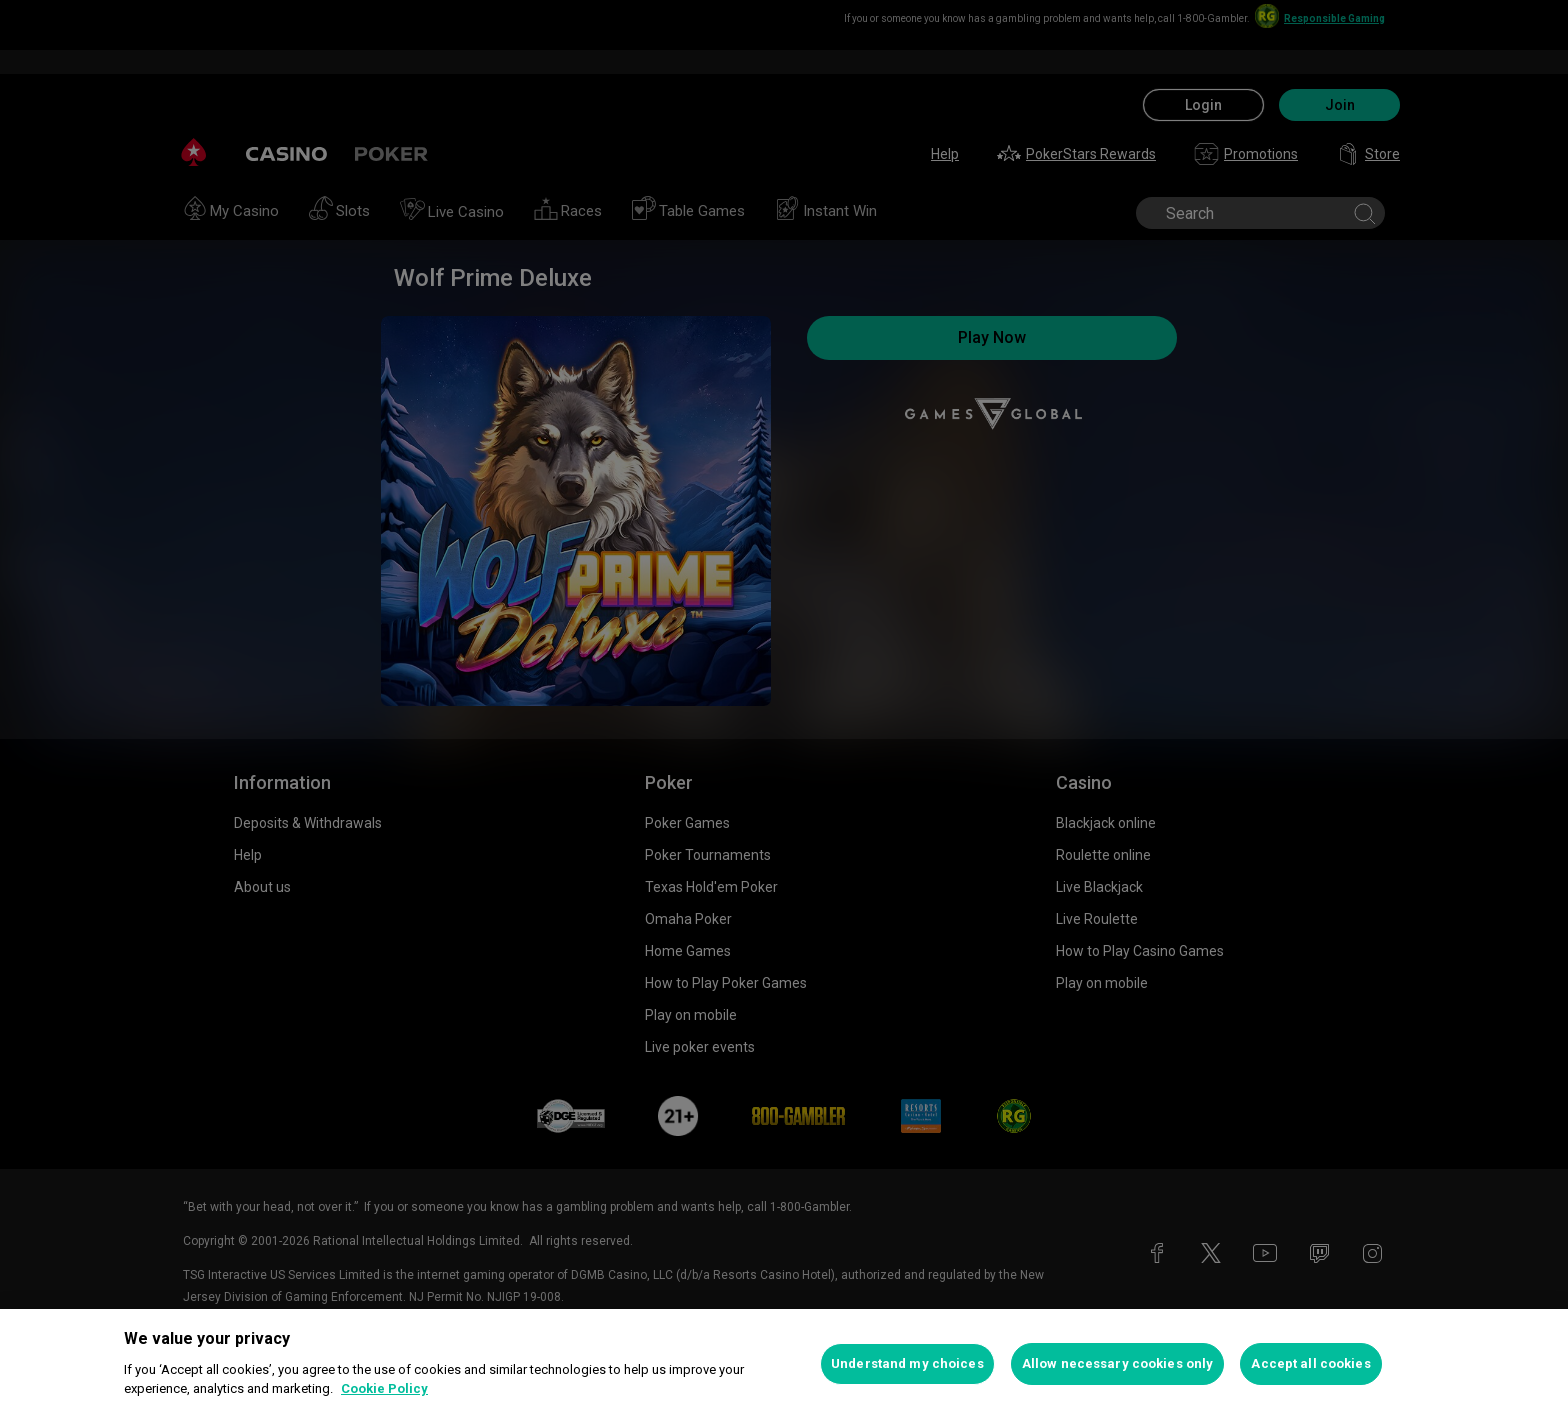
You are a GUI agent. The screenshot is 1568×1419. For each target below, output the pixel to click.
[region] (784, 1364)
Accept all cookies (1310, 1363)
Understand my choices (907, 1363)
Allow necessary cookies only (1118, 1363)
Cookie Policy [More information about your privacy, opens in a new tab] (384, 1388)
